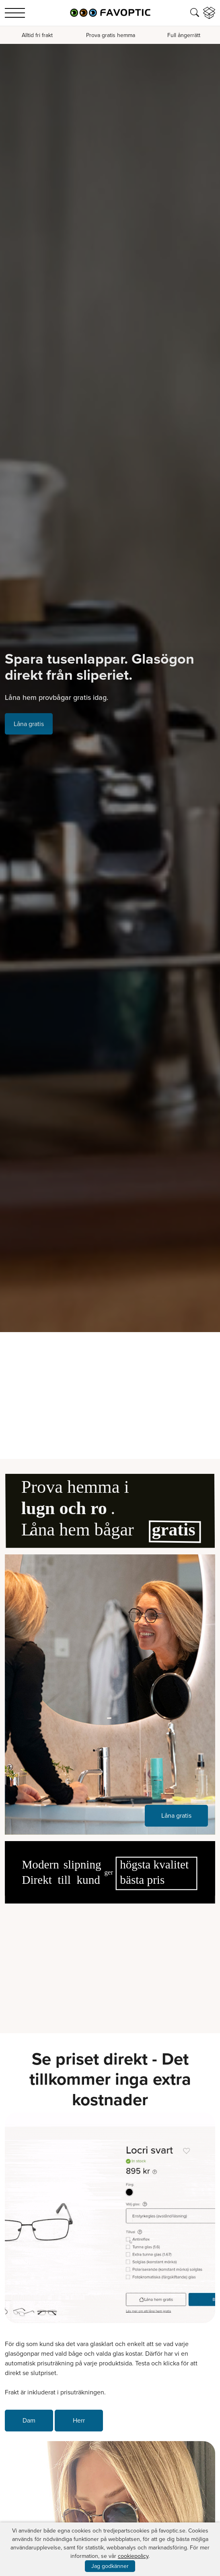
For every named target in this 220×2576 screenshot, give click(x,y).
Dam (29, 2420)
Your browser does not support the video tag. (110, 1962)
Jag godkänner (110, 2566)
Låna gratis (29, 723)
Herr (79, 2420)
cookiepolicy (133, 2556)
